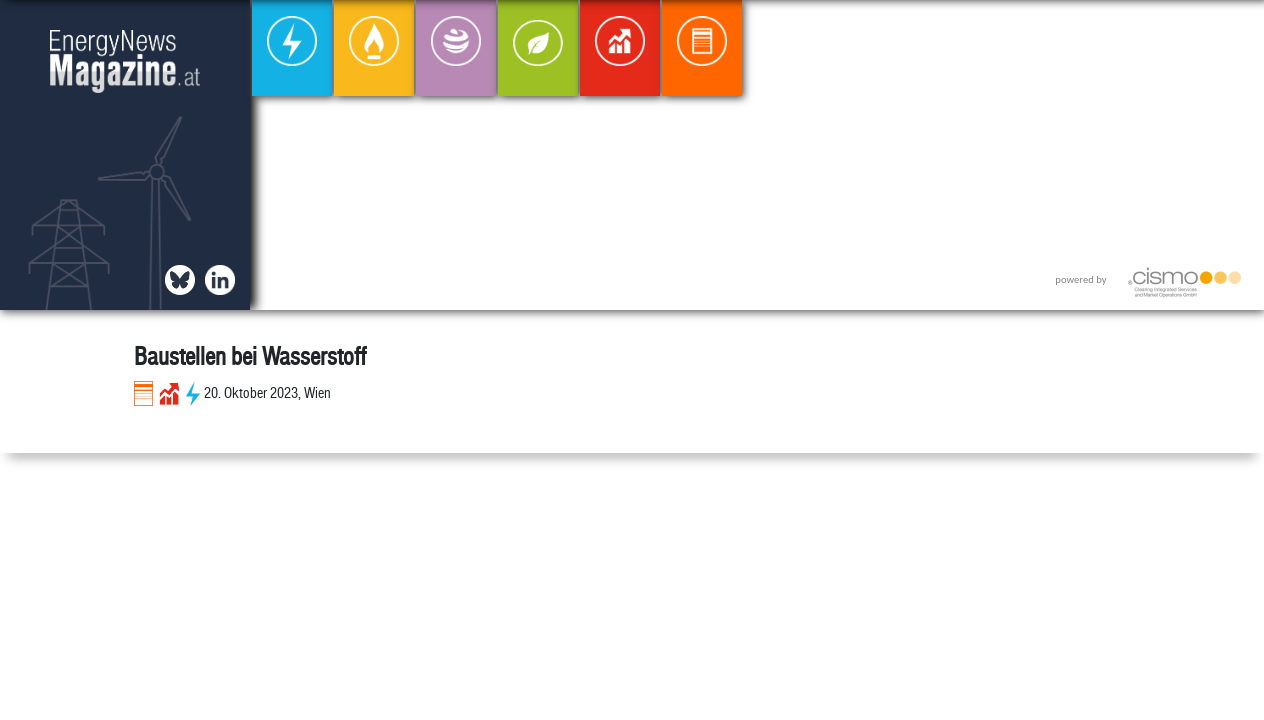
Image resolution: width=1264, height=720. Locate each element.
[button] (1232, 31)
